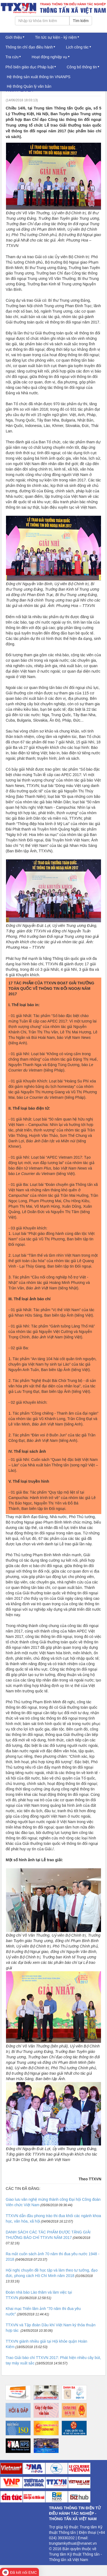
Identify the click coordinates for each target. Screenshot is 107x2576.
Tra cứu (12, 57)
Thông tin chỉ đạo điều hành (29, 47)
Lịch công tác (77, 47)
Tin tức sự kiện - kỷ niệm (56, 37)
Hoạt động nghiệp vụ (49, 57)
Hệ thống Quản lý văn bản (29, 86)
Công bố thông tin (82, 67)
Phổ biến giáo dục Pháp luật (29, 67)
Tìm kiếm (81, 21)
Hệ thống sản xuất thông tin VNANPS (39, 77)
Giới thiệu (13, 37)
